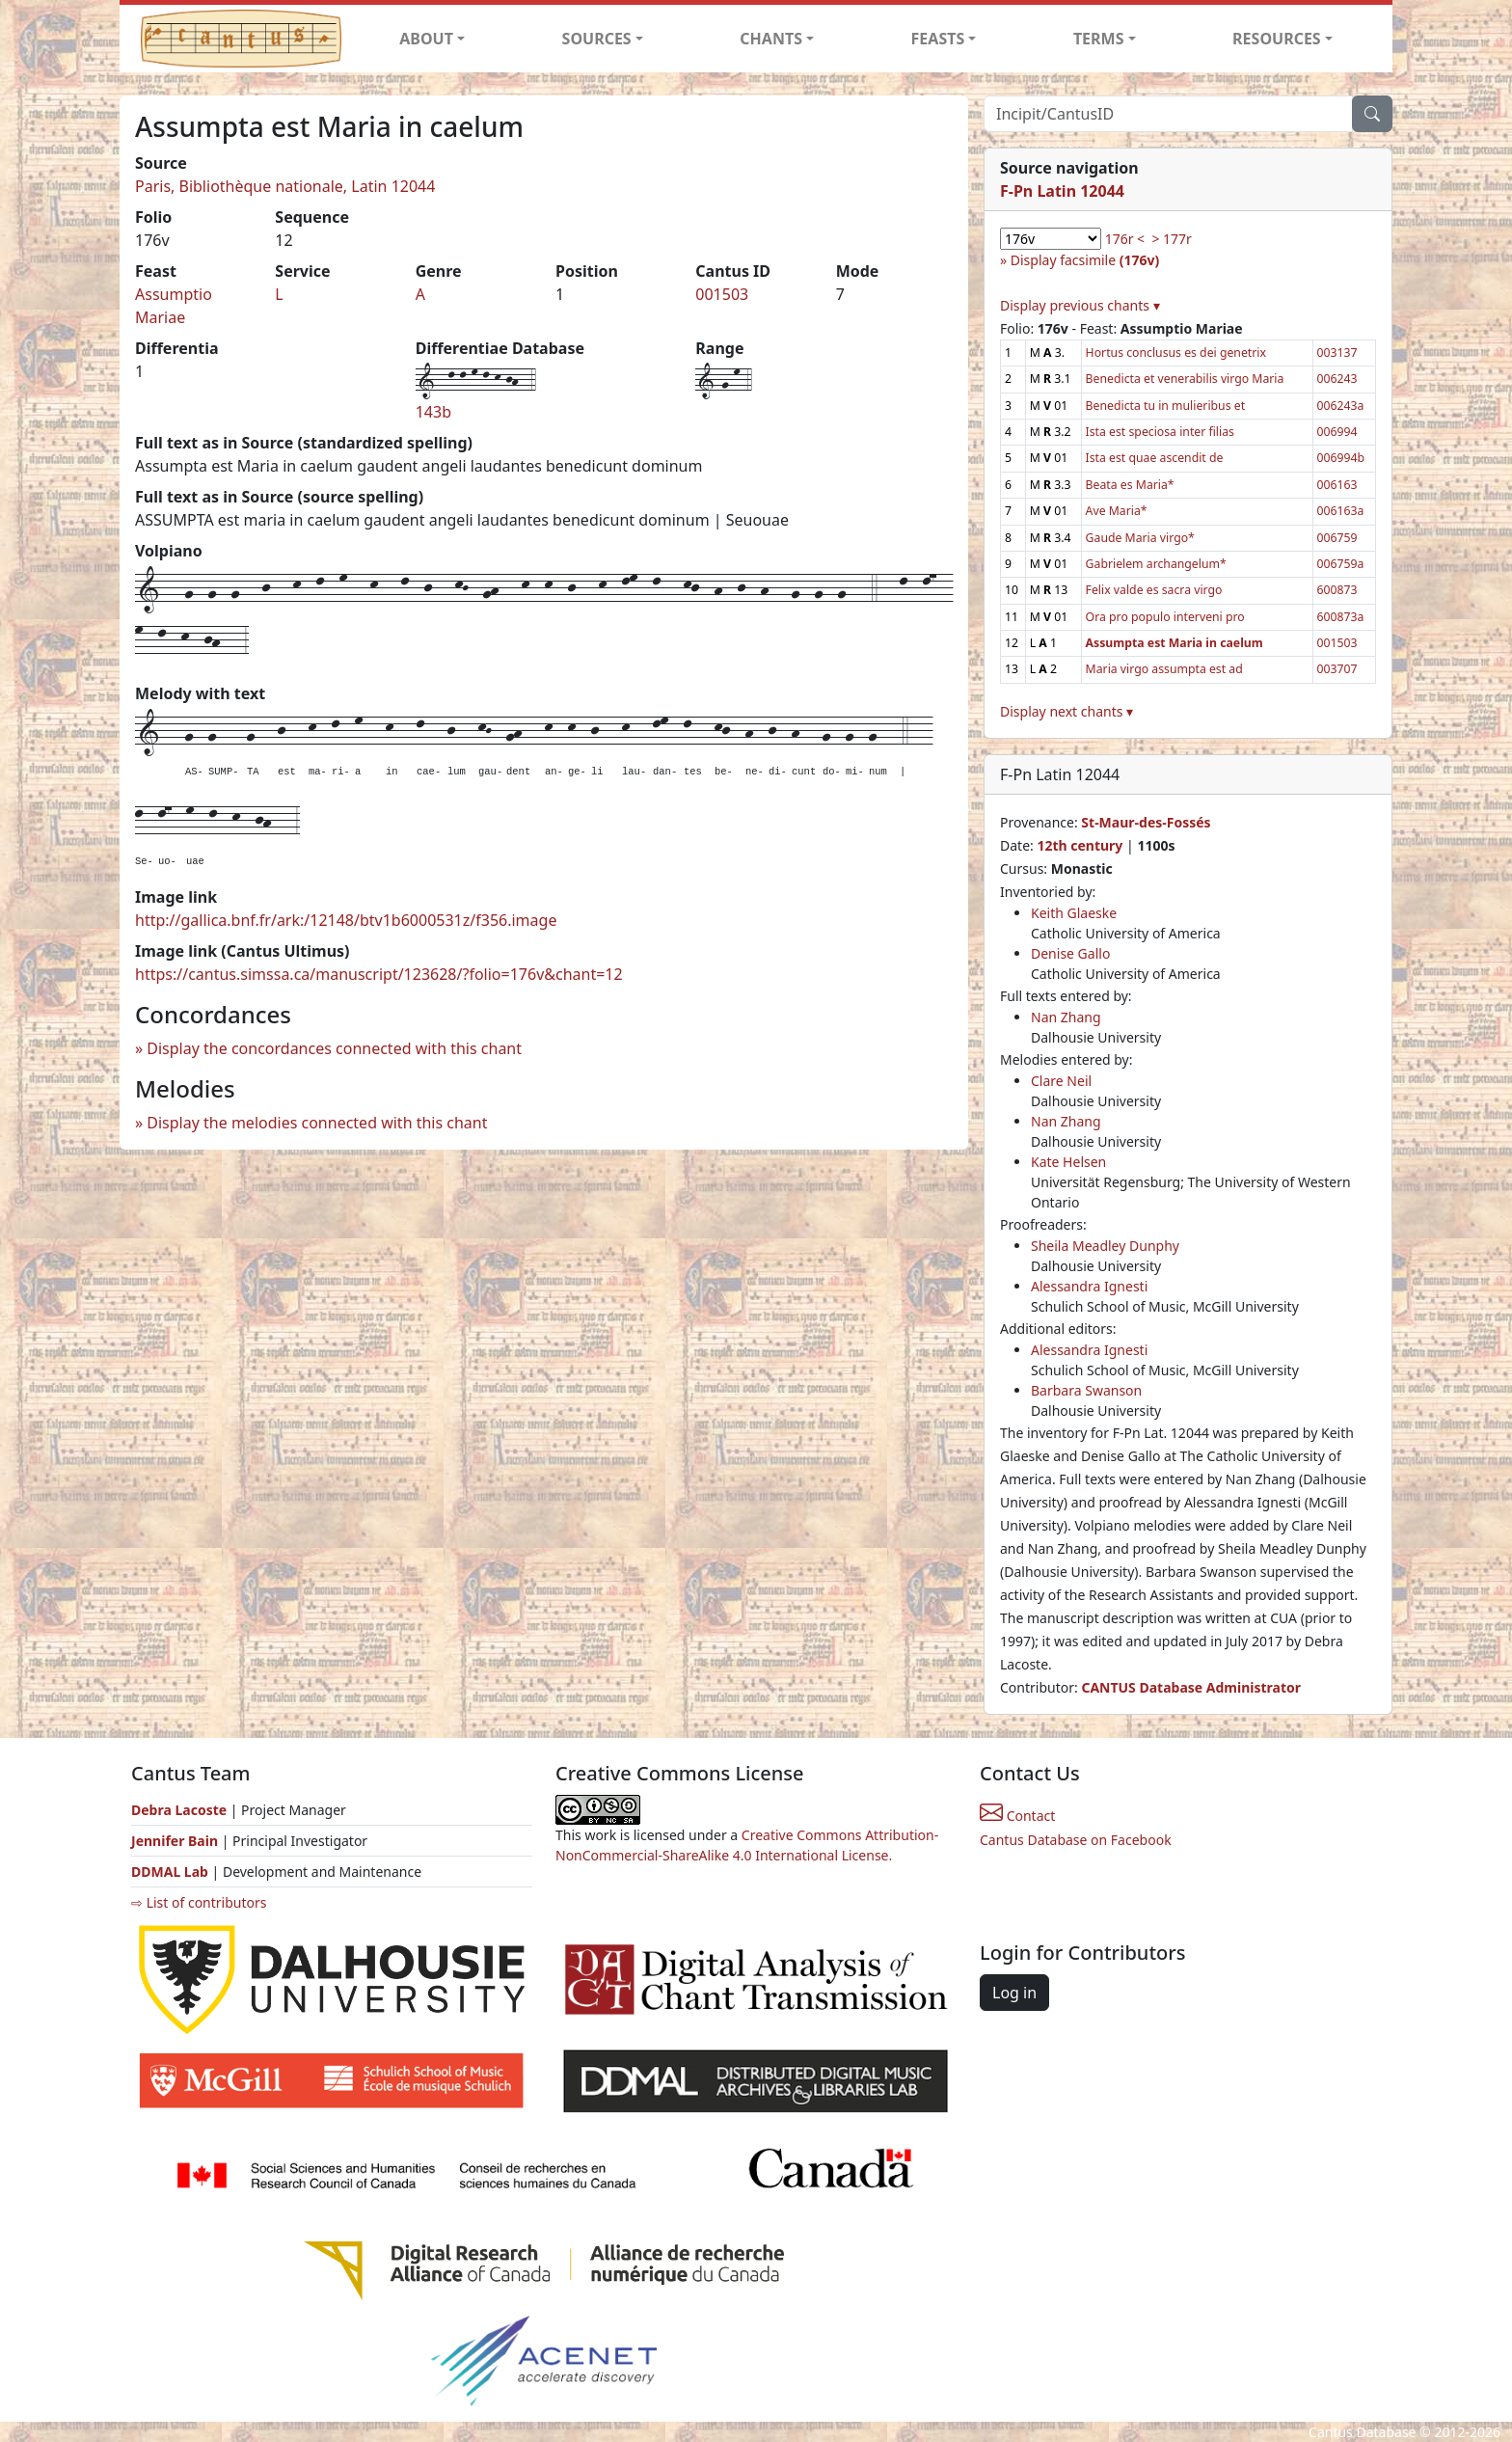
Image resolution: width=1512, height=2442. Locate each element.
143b (433, 411)
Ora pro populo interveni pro (1165, 617)
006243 (1337, 378)
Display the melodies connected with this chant (317, 1122)
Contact (1017, 1815)
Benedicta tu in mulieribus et (1165, 405)
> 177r (1171, 239)
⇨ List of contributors (198, 1902)
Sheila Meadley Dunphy (1105, 1245)
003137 (1337, 352)
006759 (1337, 537)
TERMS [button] (1098, 38)
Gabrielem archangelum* (1156, 564)
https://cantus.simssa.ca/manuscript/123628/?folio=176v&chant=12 (379, 974)
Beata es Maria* (1130, 484)
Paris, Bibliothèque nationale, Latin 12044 (285, 186)
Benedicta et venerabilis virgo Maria (1185, 378)
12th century (1079, 845)
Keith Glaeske (1074, 913)
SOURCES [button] (597, 38)
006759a (1340, 564)
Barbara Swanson (1086, 1390)
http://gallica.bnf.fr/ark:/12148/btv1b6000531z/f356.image (345, 920)
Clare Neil (1061, 1081)
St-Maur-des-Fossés (1145, 822)
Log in (1014, 1992)
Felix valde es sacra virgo (1154, 590)
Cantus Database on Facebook (1076, 1840)
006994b (1341, 457)
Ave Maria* (1117, 510)
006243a (1340, 405)
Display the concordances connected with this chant (334, 1048)
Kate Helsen (1068, 1162)
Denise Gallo (1070, 953)
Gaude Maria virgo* (1140, 537)
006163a (1340, 510)
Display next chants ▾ (1066, 711)
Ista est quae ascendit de (1155, 457)
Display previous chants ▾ (1080, 305)
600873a (1340, 617)
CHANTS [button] (771, 38)
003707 (1337, 669)
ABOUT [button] (426, 38)
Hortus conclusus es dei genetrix (1176, 352)
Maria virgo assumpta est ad (1164, 669)
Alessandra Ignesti (1089, 1286)
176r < (1125, 239)
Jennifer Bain (176, 1841)
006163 (1337, 484)
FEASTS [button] (938, 38)
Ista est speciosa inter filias (1160, 431)
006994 (1337, 431)
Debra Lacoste (179, 1810)
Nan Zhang (1066, 1017)
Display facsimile (1085, 260)
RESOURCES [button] (1276, 38)
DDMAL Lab (169, 1871)
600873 (1337, 590)
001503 (721, 294)
